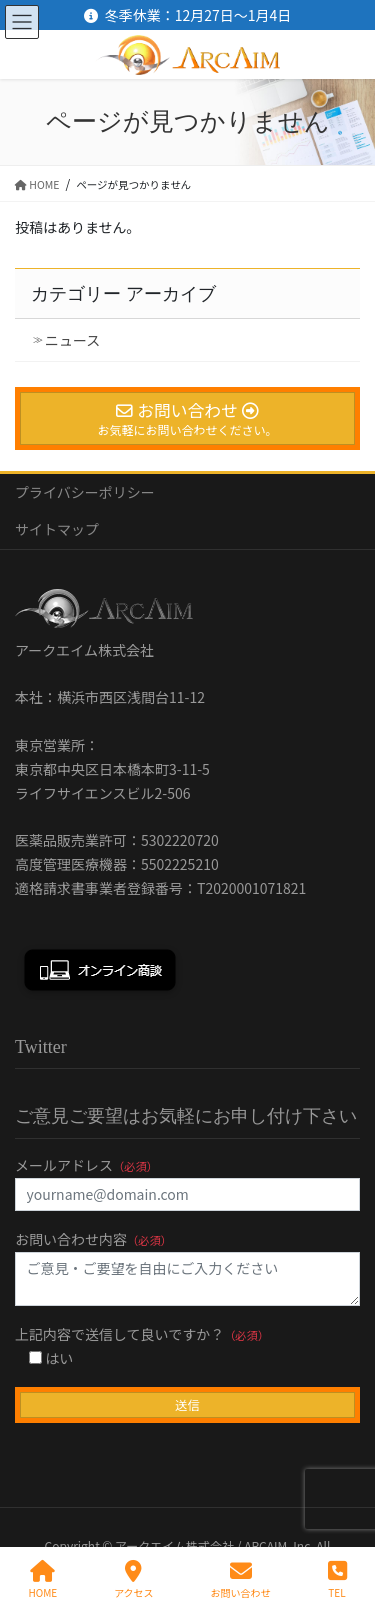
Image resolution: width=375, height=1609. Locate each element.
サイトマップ (57, 529)
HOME (42, 1579)
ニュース (72, 340)
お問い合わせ (241, 1579)
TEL (337, 1579)
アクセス (134, 1579)
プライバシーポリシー (85, 492)
